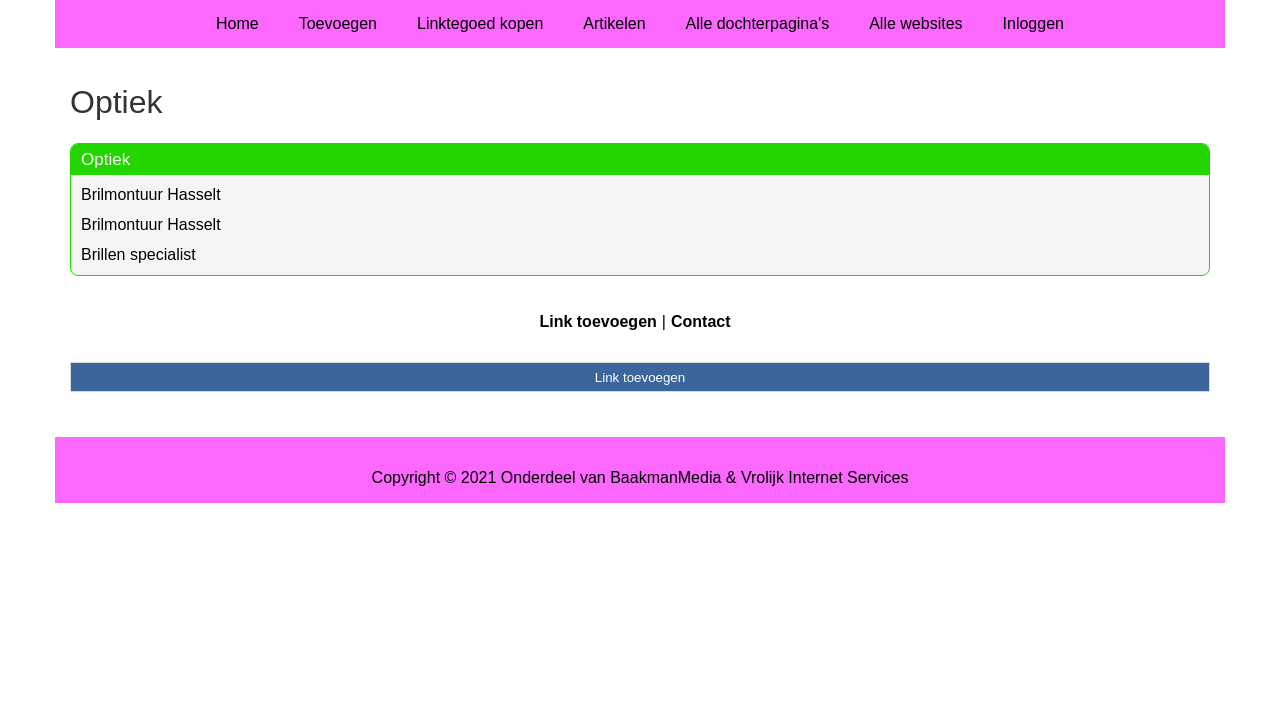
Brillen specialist (138, 254)
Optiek (105, 159)
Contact (701, 321)
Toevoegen (338, 23)
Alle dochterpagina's (758, 23)
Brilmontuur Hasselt (151, 194)
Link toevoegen (597, 321)
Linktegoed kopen (480, 23)
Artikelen (614, 23)
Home (237, 23)
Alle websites (915, 23)
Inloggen (1033, 23)
